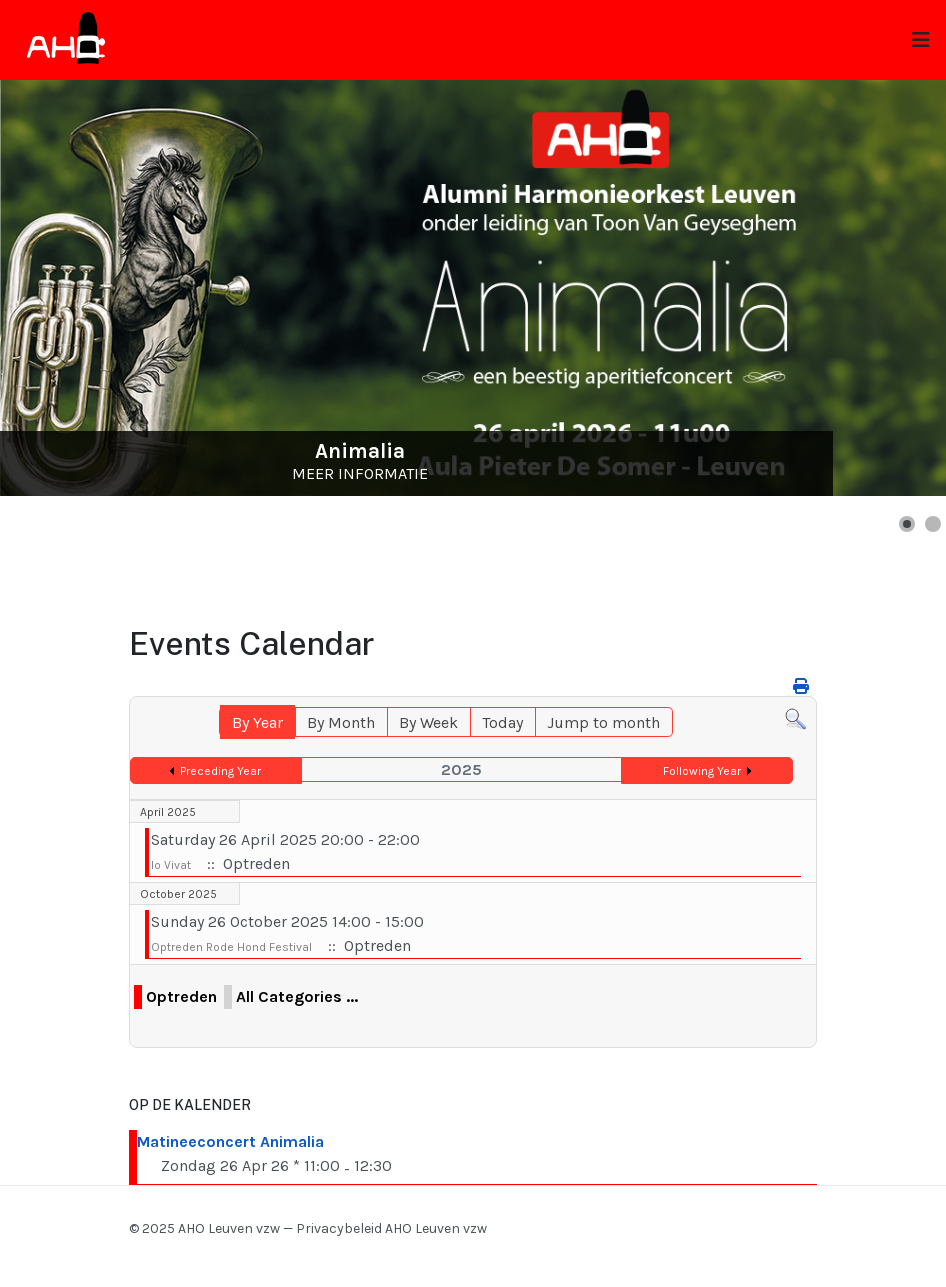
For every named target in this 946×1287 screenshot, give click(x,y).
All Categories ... (297, 996)
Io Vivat (171, 865)
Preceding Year (220, 771)
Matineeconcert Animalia (230, 1141)
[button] (907, 524)
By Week (428, 722)
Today (502, 722)
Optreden (181, 996)
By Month (341, 722)
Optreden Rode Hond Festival (231, 947)
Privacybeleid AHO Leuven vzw (391, 1228)
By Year (257, 722)
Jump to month (603, 722)
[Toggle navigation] (921, 40)
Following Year (702, 771)
